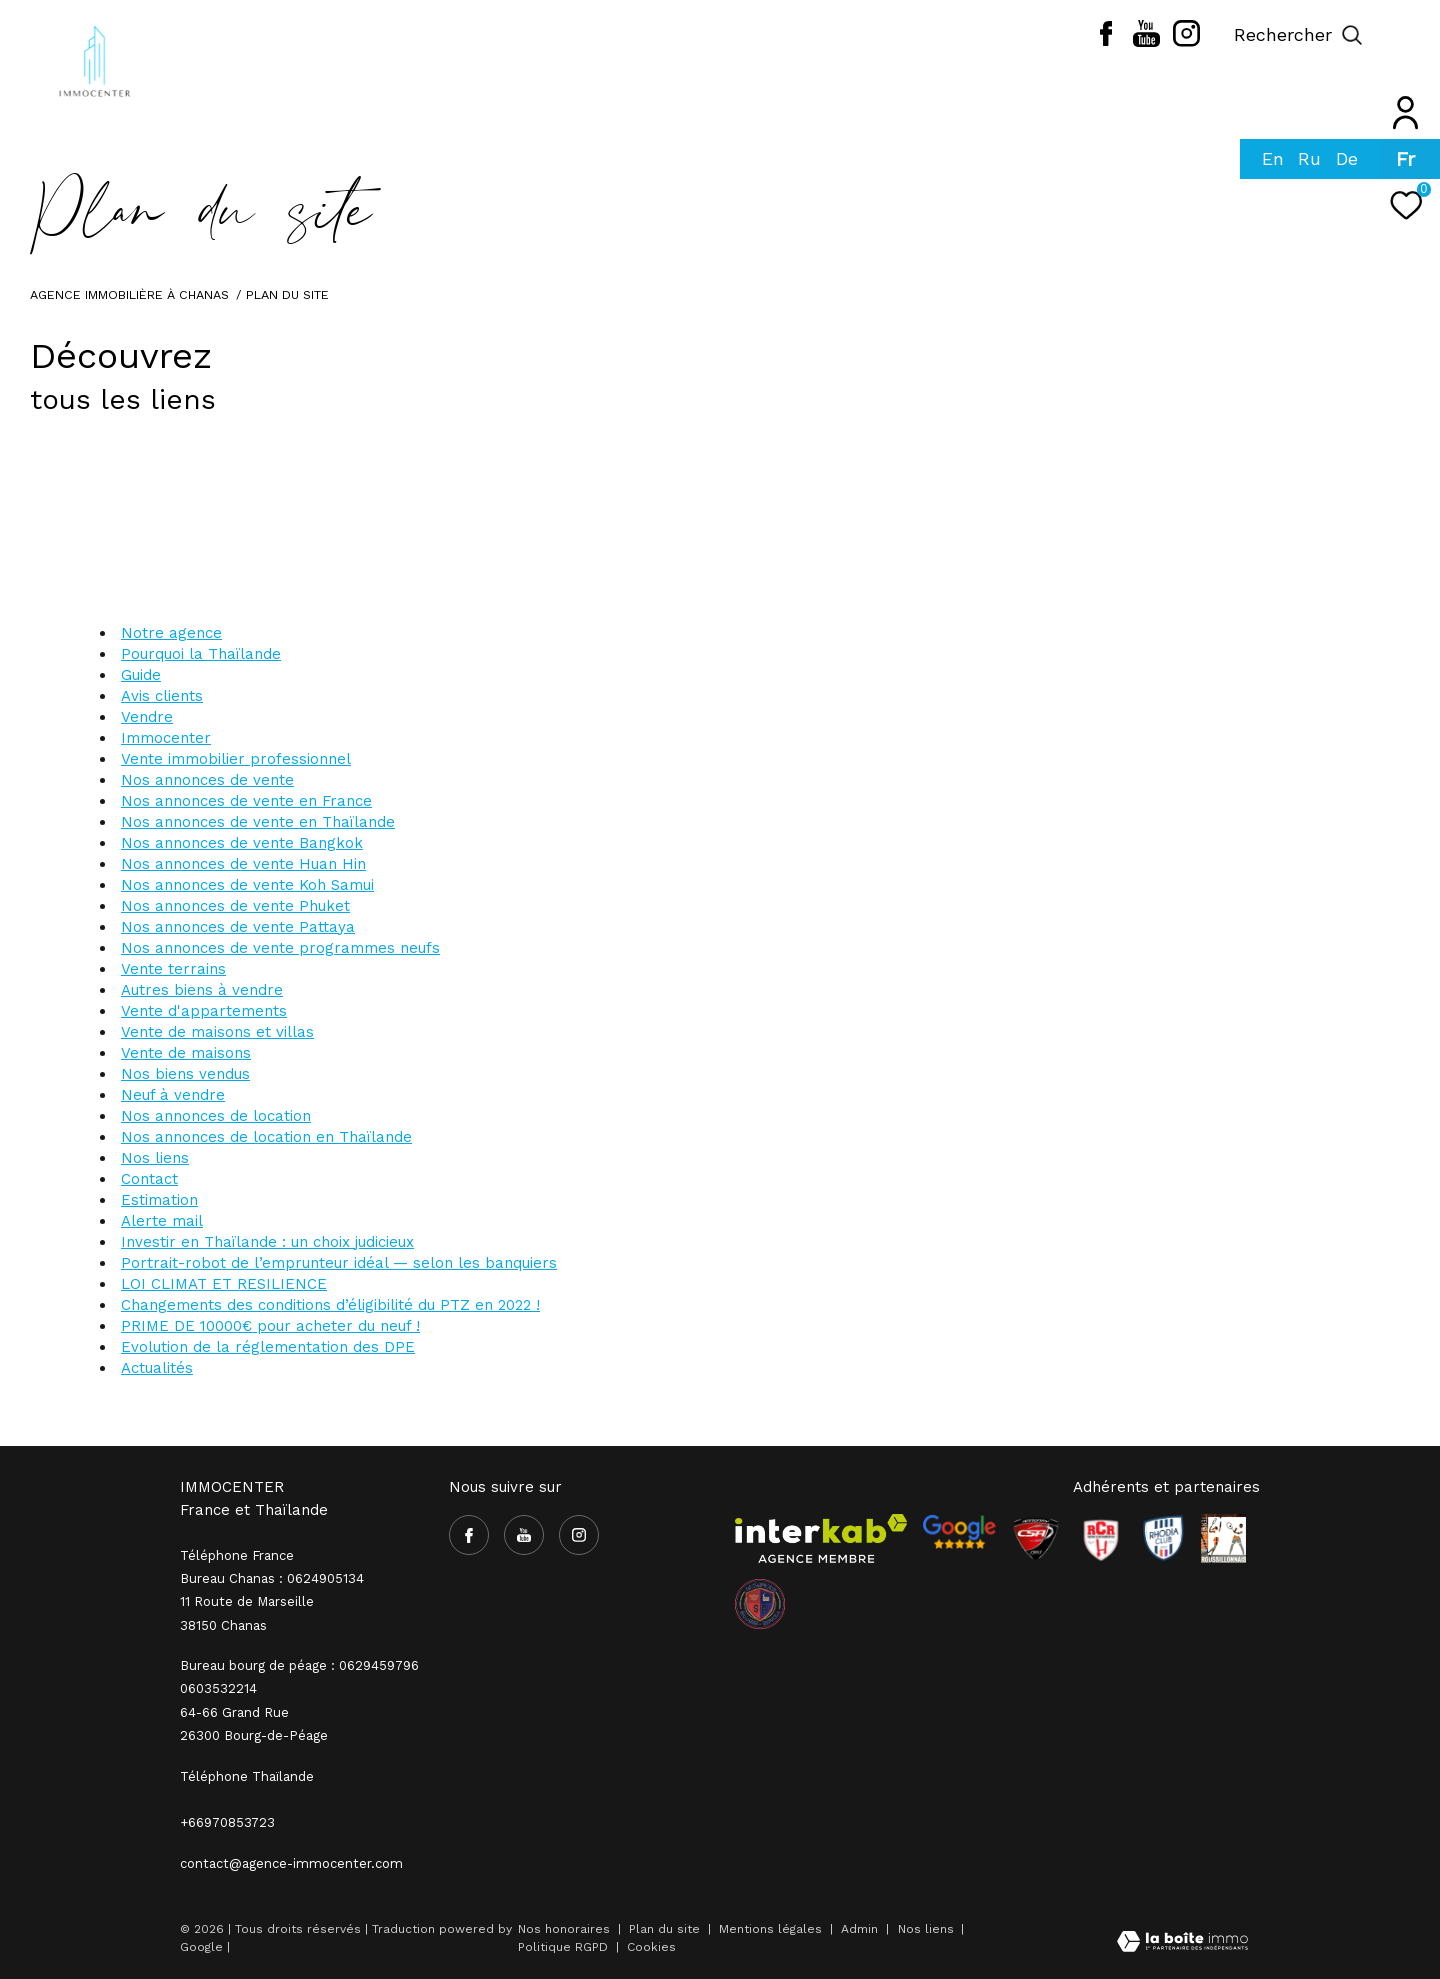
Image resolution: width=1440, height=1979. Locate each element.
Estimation (159, 1200)
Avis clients (162, 696)
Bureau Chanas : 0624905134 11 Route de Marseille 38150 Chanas (272, 1602)
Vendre (147, 717)
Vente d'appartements (204, 1011)
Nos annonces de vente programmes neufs (280, 948)
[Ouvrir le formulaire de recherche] (1298, 35)
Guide (141, 675)
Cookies (651, 1947)
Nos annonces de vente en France (246, 801)
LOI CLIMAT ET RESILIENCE (224, 1284)
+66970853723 (227, 1822)
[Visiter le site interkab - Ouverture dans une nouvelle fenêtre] (821, 1539)
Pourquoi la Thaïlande (201, 654)
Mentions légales (772, 1929)
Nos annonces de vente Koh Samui (247, 885)
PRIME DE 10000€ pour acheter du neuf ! (270, 1326)
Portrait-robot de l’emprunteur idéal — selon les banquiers (339, 1263)
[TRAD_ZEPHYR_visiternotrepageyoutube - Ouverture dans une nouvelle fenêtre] (1146, 42)
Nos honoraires (564, 1929)
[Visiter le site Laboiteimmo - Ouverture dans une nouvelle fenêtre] (1182, 1943)
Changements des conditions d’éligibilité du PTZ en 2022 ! (330, 1305)
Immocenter (166, 738)
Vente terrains (173, 969)
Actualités (157, 1368)
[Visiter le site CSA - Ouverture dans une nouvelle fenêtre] (1036, 1539)
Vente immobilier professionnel (236, 759)
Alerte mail (162, 1221)
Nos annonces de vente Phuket (235, 906)
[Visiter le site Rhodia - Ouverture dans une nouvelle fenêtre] (1163, 1539)
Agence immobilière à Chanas (129, 294)
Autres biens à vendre (202, 990)
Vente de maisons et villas (217, 1032)
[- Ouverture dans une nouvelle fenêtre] (959, 1532)
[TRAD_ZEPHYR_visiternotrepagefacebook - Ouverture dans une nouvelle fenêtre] (1106, 41)
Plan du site (666, 1929)
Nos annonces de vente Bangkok (242, 843)
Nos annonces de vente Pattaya (238, 927)
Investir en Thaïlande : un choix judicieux (267, 1242)
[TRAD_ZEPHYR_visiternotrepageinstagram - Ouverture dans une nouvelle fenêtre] (1186, 42)
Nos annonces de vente (207, 780)
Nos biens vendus (185, 1074)
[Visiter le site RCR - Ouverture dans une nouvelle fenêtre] (1101, 1539)
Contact (149, 1179)
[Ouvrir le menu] (1408, 35)
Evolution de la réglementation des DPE (268, 1347)
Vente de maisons (186, 1053)
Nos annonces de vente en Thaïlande (258, 822)
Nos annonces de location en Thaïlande (266, 1137)
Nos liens (155, 1158)
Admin (861, 1929)
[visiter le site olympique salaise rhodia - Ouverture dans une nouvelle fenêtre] (760, 1604)
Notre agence (171, 633)
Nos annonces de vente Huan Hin (243, 864)
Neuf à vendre (173, 1095)
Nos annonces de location (216, 1116)
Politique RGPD (563, 1947)
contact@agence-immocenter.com (291, 1863)
